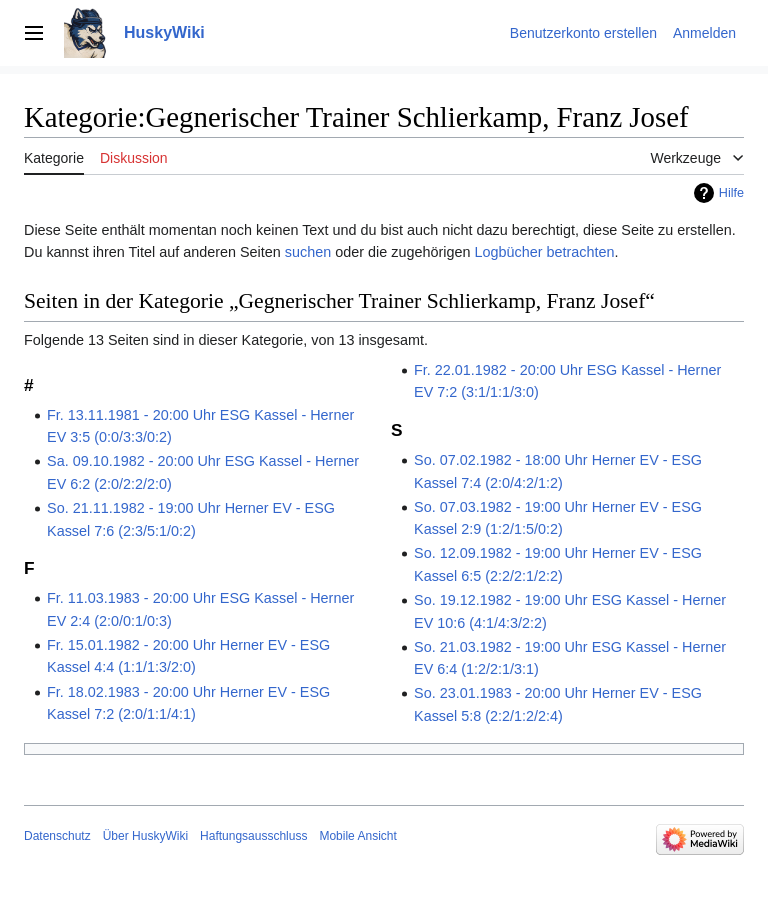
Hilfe (731, 193)
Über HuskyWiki (145, 836)
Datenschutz (57, 836)
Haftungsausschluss (253, 836)
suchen (308, 252)
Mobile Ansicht (357, 836)
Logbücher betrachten (544, 252)
